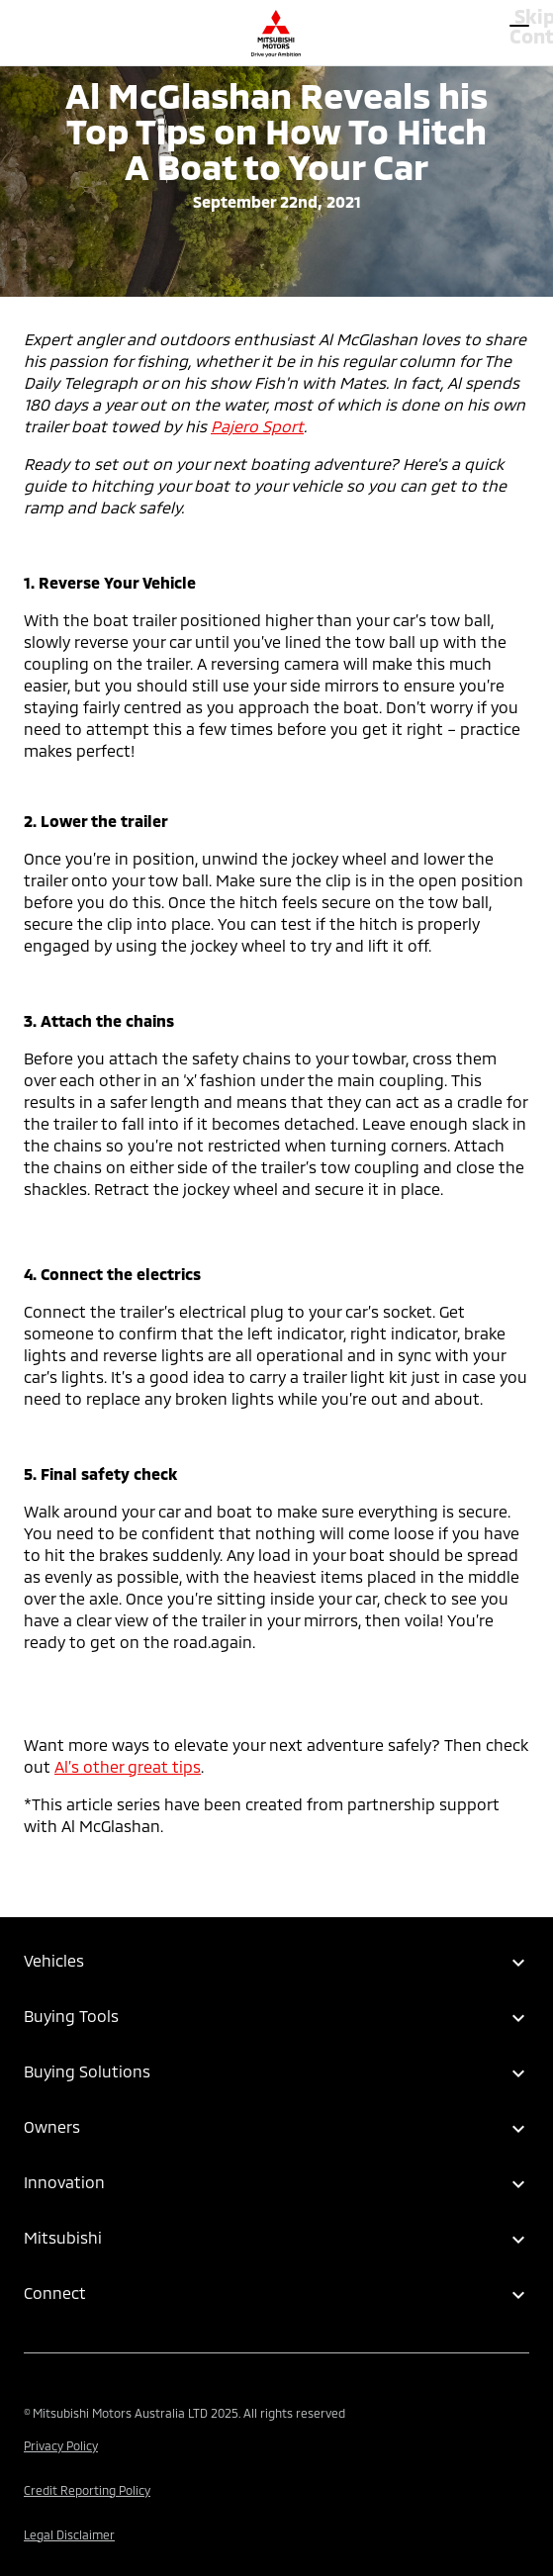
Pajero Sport (257, 425)
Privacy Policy (61, 2445)
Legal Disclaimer (69, 2534)
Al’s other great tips (127, 1766)
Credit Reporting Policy (87, 2490)
